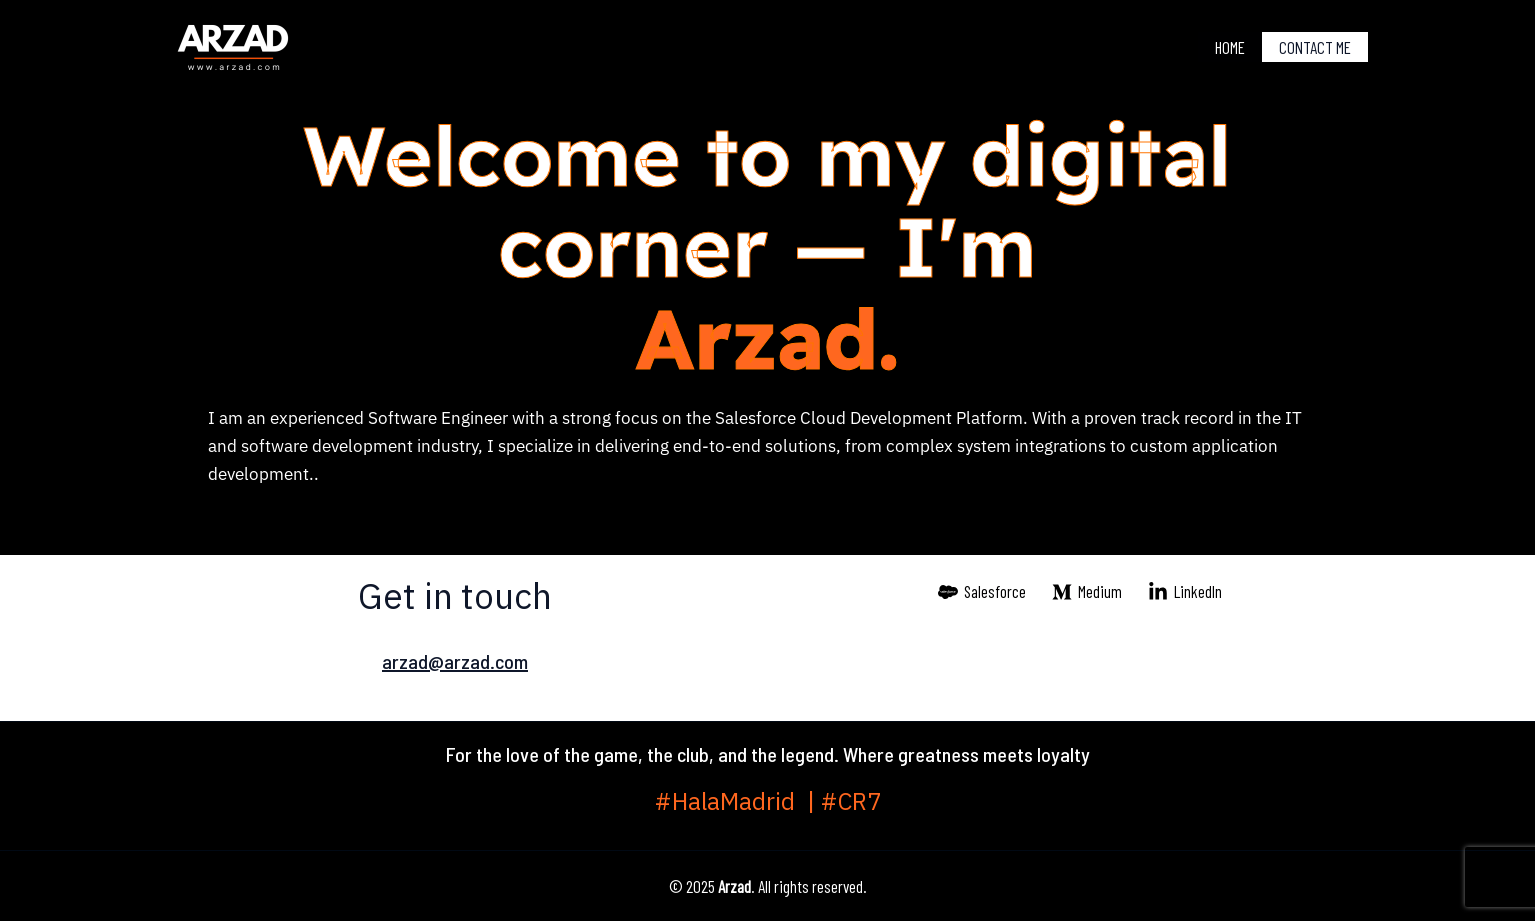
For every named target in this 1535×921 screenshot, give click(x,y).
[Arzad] (233, 44)
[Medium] (1087, 592)
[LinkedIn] (1185, 592)
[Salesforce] (983, 592)
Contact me (1315, 47)
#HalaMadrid (731, 802)
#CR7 (851, 802)
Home (1230, 47)
